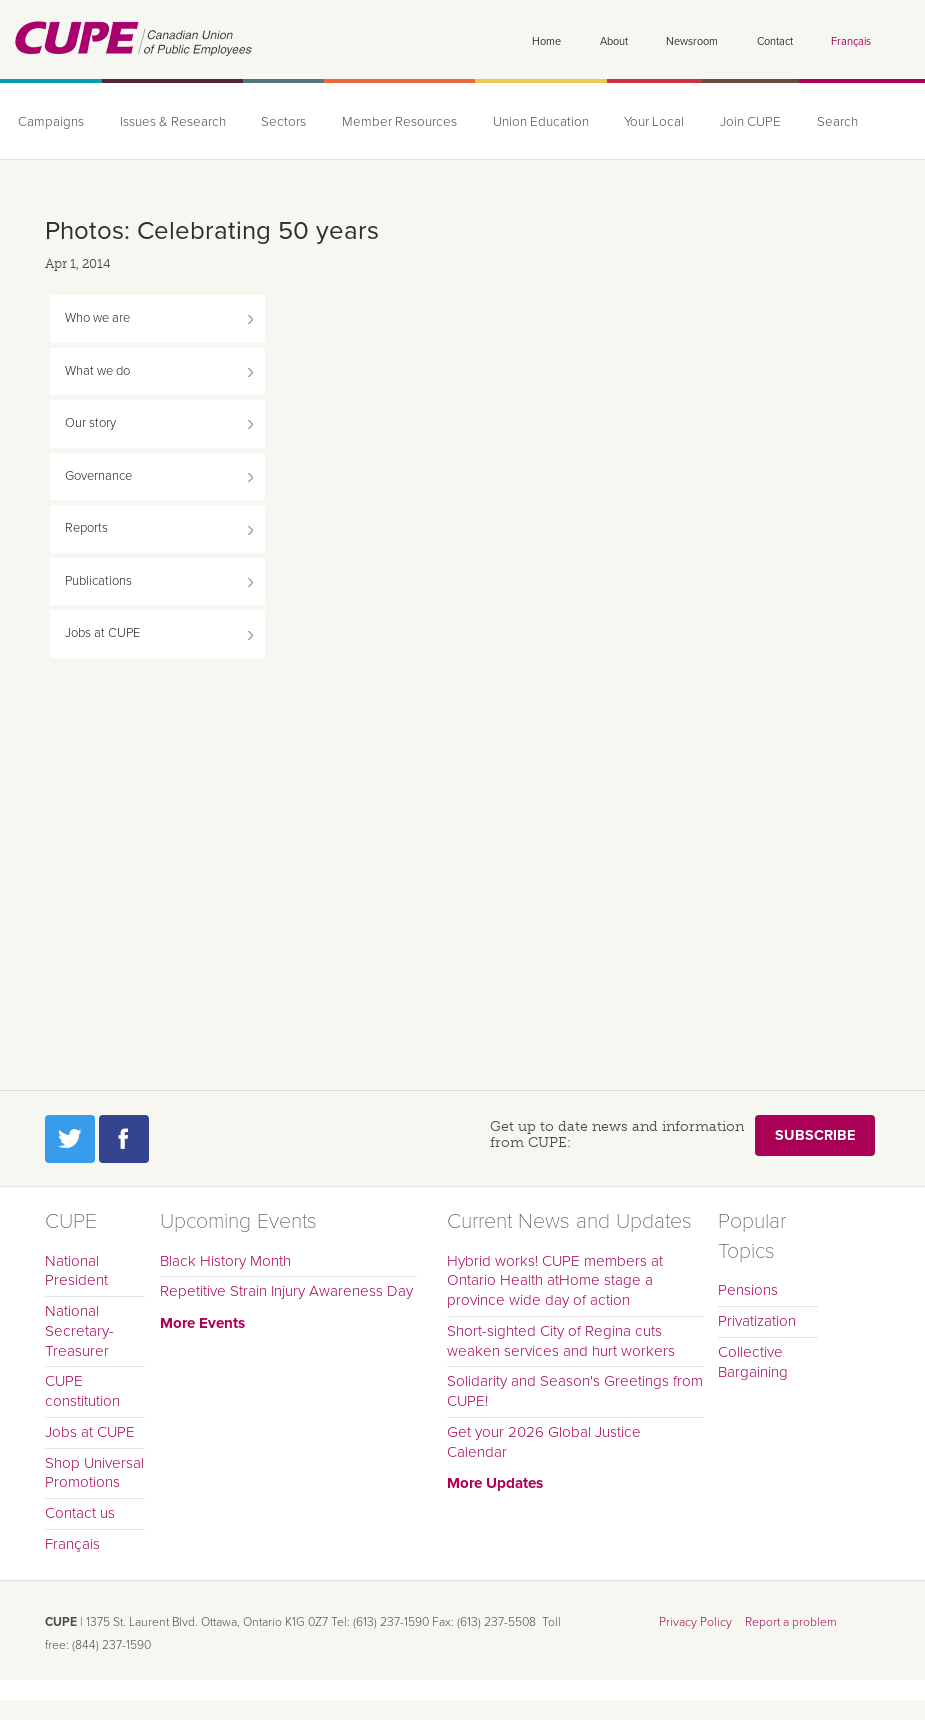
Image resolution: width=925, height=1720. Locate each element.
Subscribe (815, 1135)
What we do (97, 371)
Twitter (70, 1139)
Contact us (80, 1513)
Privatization (757, 1321)
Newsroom (692, 41)
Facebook (124, 1139)
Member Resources (377, 122)
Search (792, 122)
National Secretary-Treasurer (79, 1331)
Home (546, 41)
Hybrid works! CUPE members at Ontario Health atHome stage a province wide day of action (555, 1281)
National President (76, 1271)
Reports (86, 528)
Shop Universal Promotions (94, 1473)
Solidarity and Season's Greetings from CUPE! (575, 1391)
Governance (98, 476)
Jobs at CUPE (102, 633)
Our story (90, 423)
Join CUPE (709, 122)
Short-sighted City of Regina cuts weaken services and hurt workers (561, 1341)
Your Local (618, 122)
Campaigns (49, 122)
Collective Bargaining (753, 1362)
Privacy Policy (695, 1622)
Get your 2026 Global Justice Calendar (544, 1442)
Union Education (510, 122)
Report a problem (791, 1622)
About (614, 41)
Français (851, 41)
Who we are (97, 318)
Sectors (270, 122)
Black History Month (225, 1261)
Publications (98, 581)
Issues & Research (165, 122)
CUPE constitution (82, 1391)
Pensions (748, 1290)
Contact (775, 41)
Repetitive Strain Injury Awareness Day (286, 1291)
